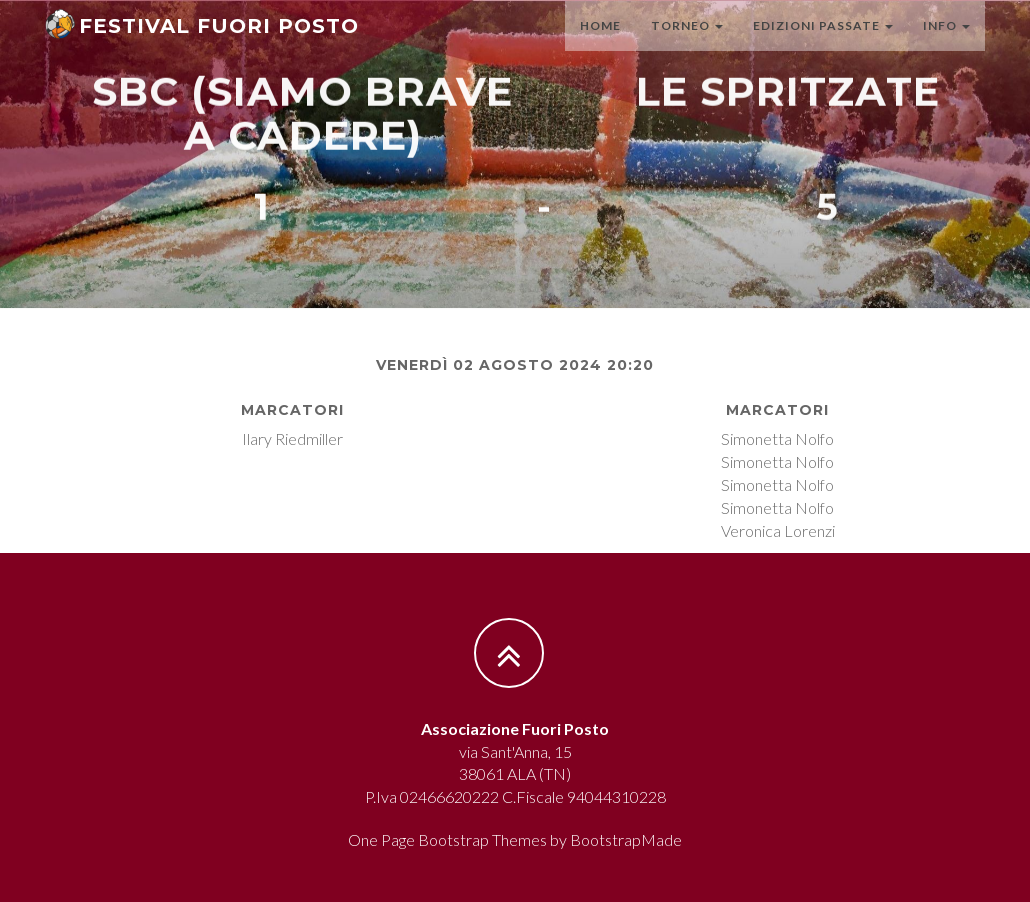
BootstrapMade (626, 839)
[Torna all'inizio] (524, 653)
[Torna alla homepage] (202, 40)
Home (600, 44)
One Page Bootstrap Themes (447, 839)
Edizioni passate (823, 44)
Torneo (687, 44)
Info (946, 44)
